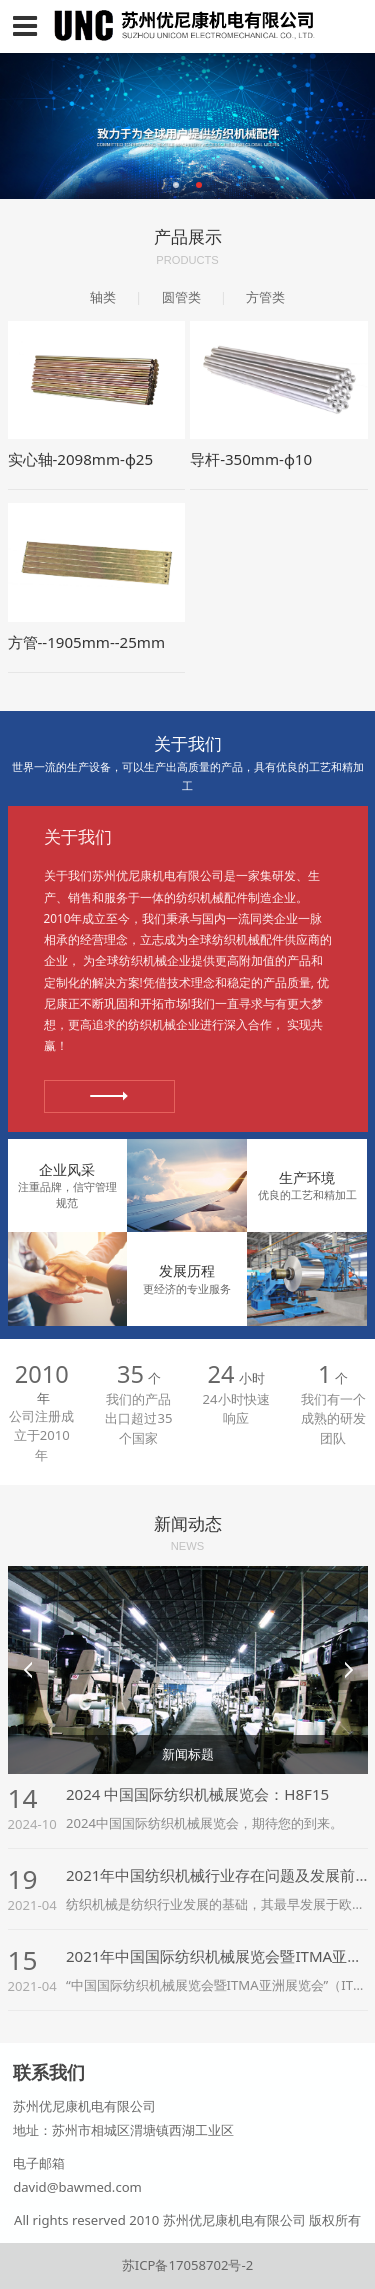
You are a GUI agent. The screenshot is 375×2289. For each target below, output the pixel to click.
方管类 (265, 297)
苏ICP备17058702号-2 (187, 2265)
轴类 (103, 297)
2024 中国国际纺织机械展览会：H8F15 (197, 1794)
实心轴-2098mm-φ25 (81, 459)
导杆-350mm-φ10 (251, 459)
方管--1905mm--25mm (87, 642)
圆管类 (181, 297)
